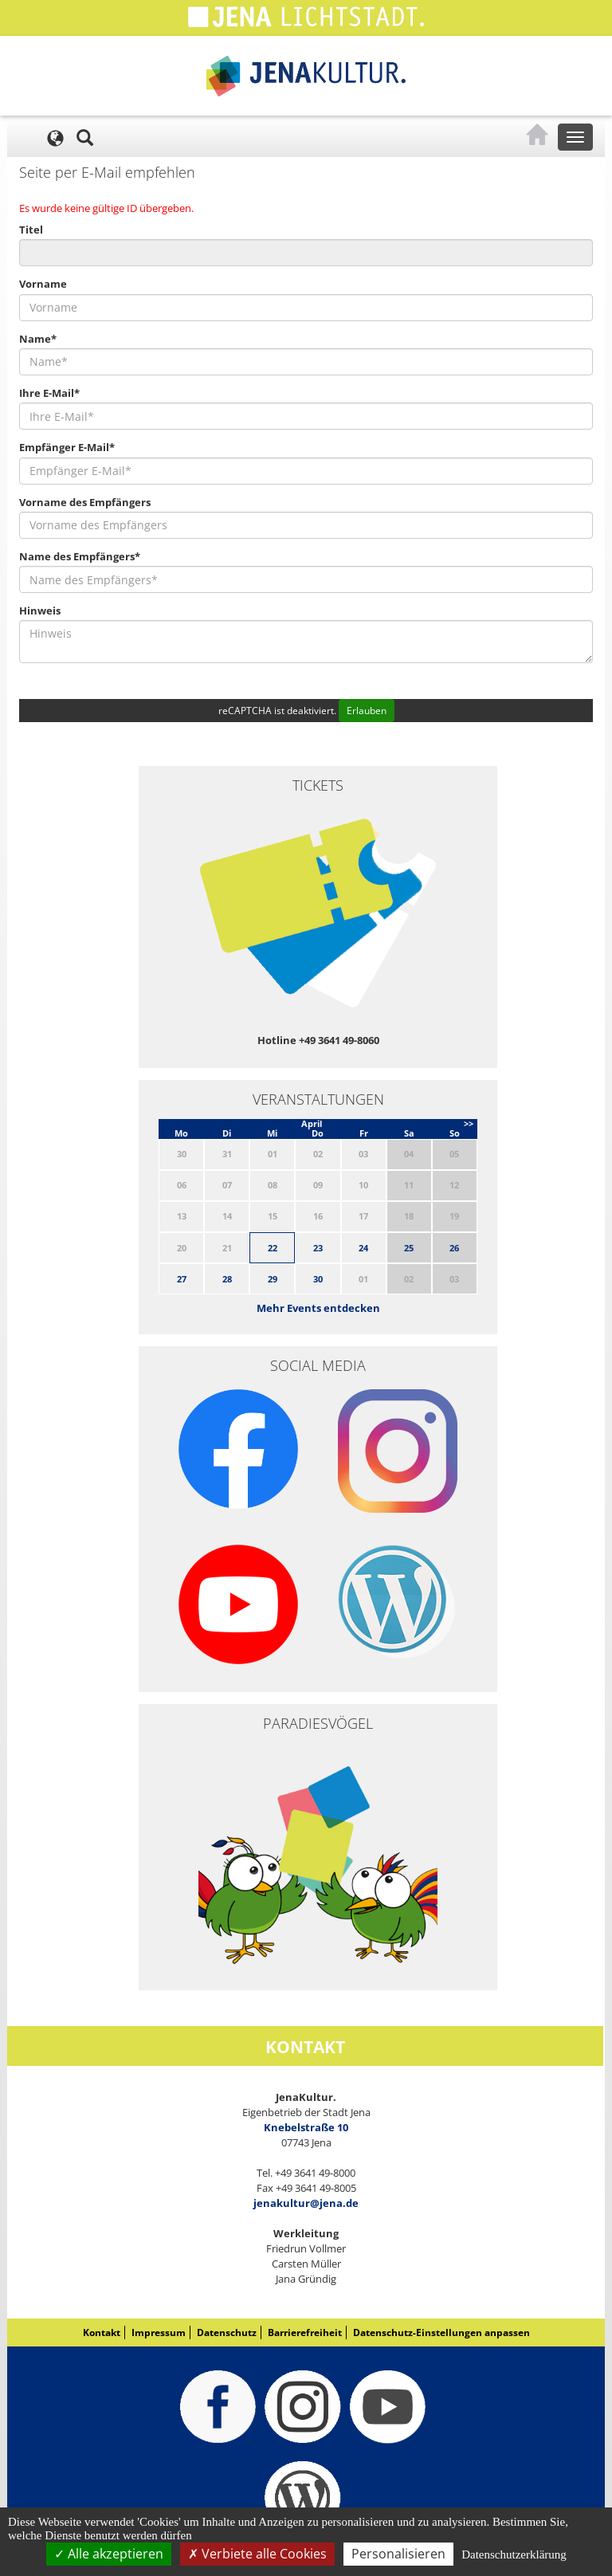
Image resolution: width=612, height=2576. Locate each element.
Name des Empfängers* (79, 556)
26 (454, 1248)
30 (318, 1279)
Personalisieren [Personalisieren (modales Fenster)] (398, 2553)
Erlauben (366, 710)
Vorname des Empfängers (85, 502)
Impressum (158, 2332)
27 (181, 1279)
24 (363, 1248)
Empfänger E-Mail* (67, 447)
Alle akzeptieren (108, 2553)
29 (272, 1279)
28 (227, 1279)
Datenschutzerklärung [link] (514, 2554)
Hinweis (40, 610)
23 (318, 1248)
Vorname (43, 283)
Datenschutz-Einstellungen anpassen (441, 2332)
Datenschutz (227, 2332)
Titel (31, 229)
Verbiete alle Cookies (257, 2553)
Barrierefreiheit (305, 2332)
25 (409, 1248)
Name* (38, 338)
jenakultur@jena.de (306, 2203)
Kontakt (101, 2332)
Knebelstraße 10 (306, 2127)
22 (272, 1248)
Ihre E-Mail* (49, 393)
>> (468, 1123)
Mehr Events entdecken (318, 1308)
